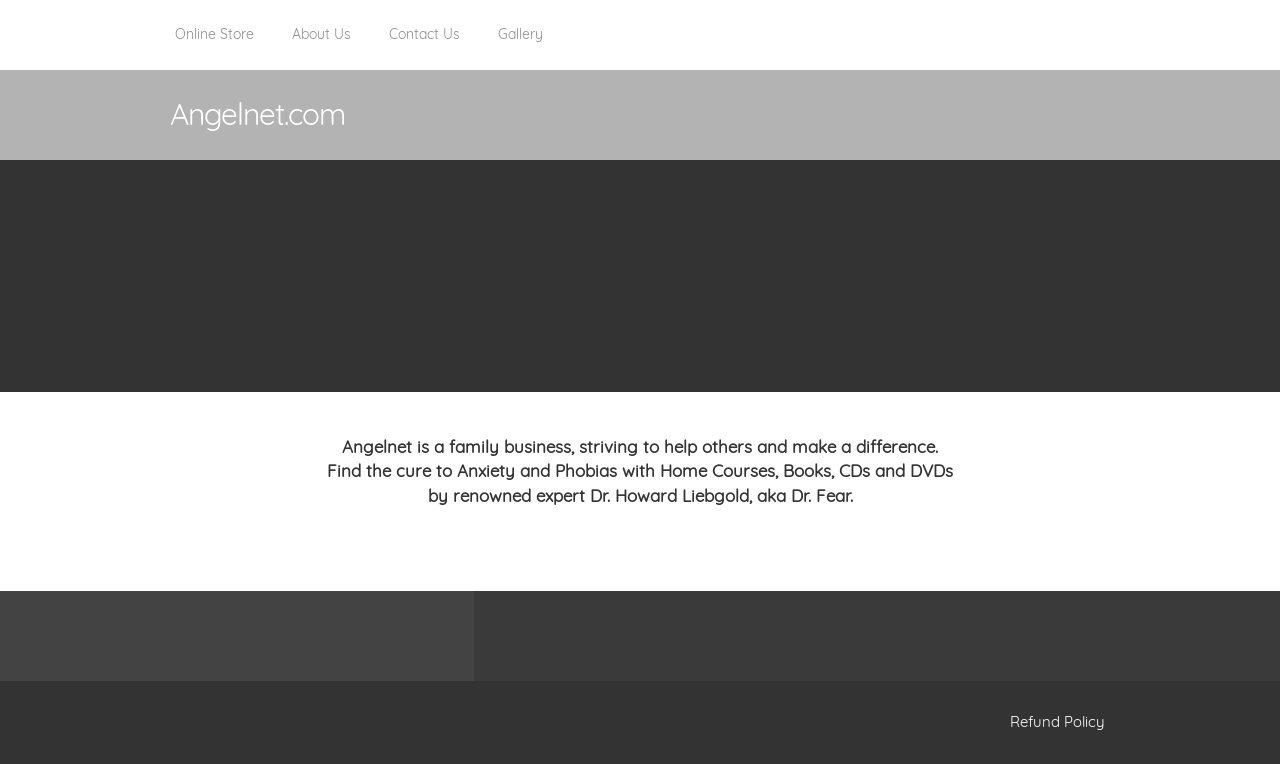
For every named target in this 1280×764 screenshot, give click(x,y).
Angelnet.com (257, 114)
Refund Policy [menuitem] (1057, 721)
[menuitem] (214, 45)
